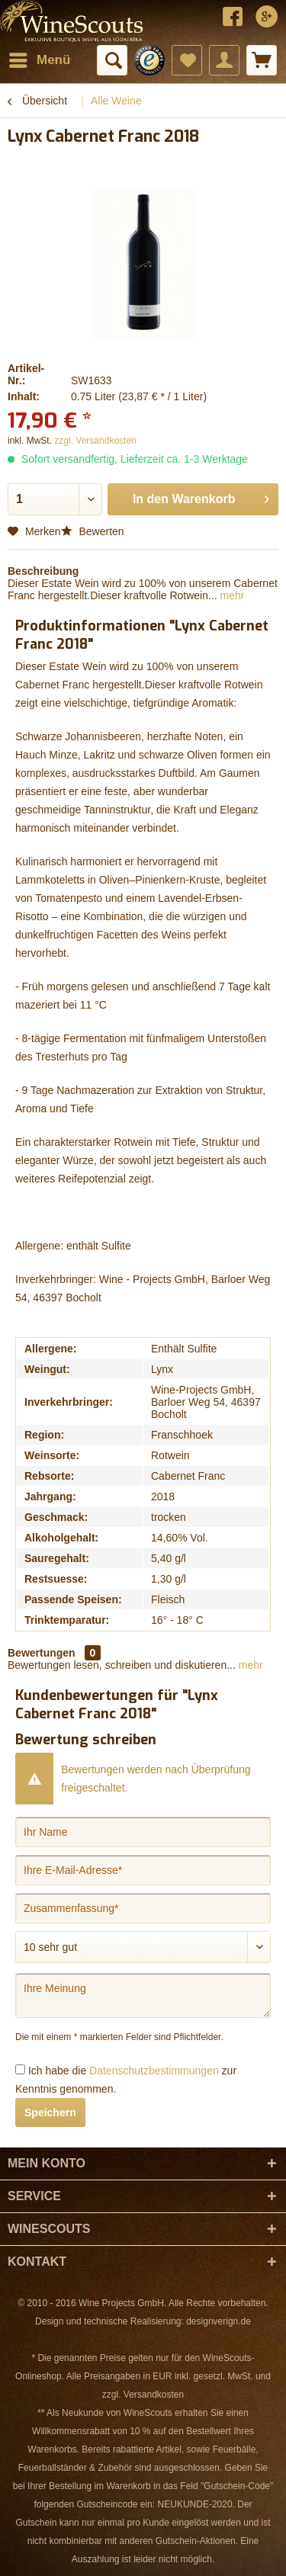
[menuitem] (39, 60)
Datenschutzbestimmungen (154, 2070)
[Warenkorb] (261, 60)
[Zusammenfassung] (143, 1908)
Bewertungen (42, 1653)
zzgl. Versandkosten (95, 440)
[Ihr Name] (143, 1832)
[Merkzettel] (187, 60)
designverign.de (218, 2321)
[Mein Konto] (224, 60)
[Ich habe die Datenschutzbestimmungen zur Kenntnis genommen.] (20, 2069)
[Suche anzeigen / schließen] (112, 60)
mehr (231, 595)
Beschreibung (43, 571)
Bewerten (92, 531)
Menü (39, 57)
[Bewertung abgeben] (143, 1947)
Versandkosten (154, 2394)
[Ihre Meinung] (143, 1995)
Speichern (50, 2112)
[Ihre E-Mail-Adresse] (143, 1870)
